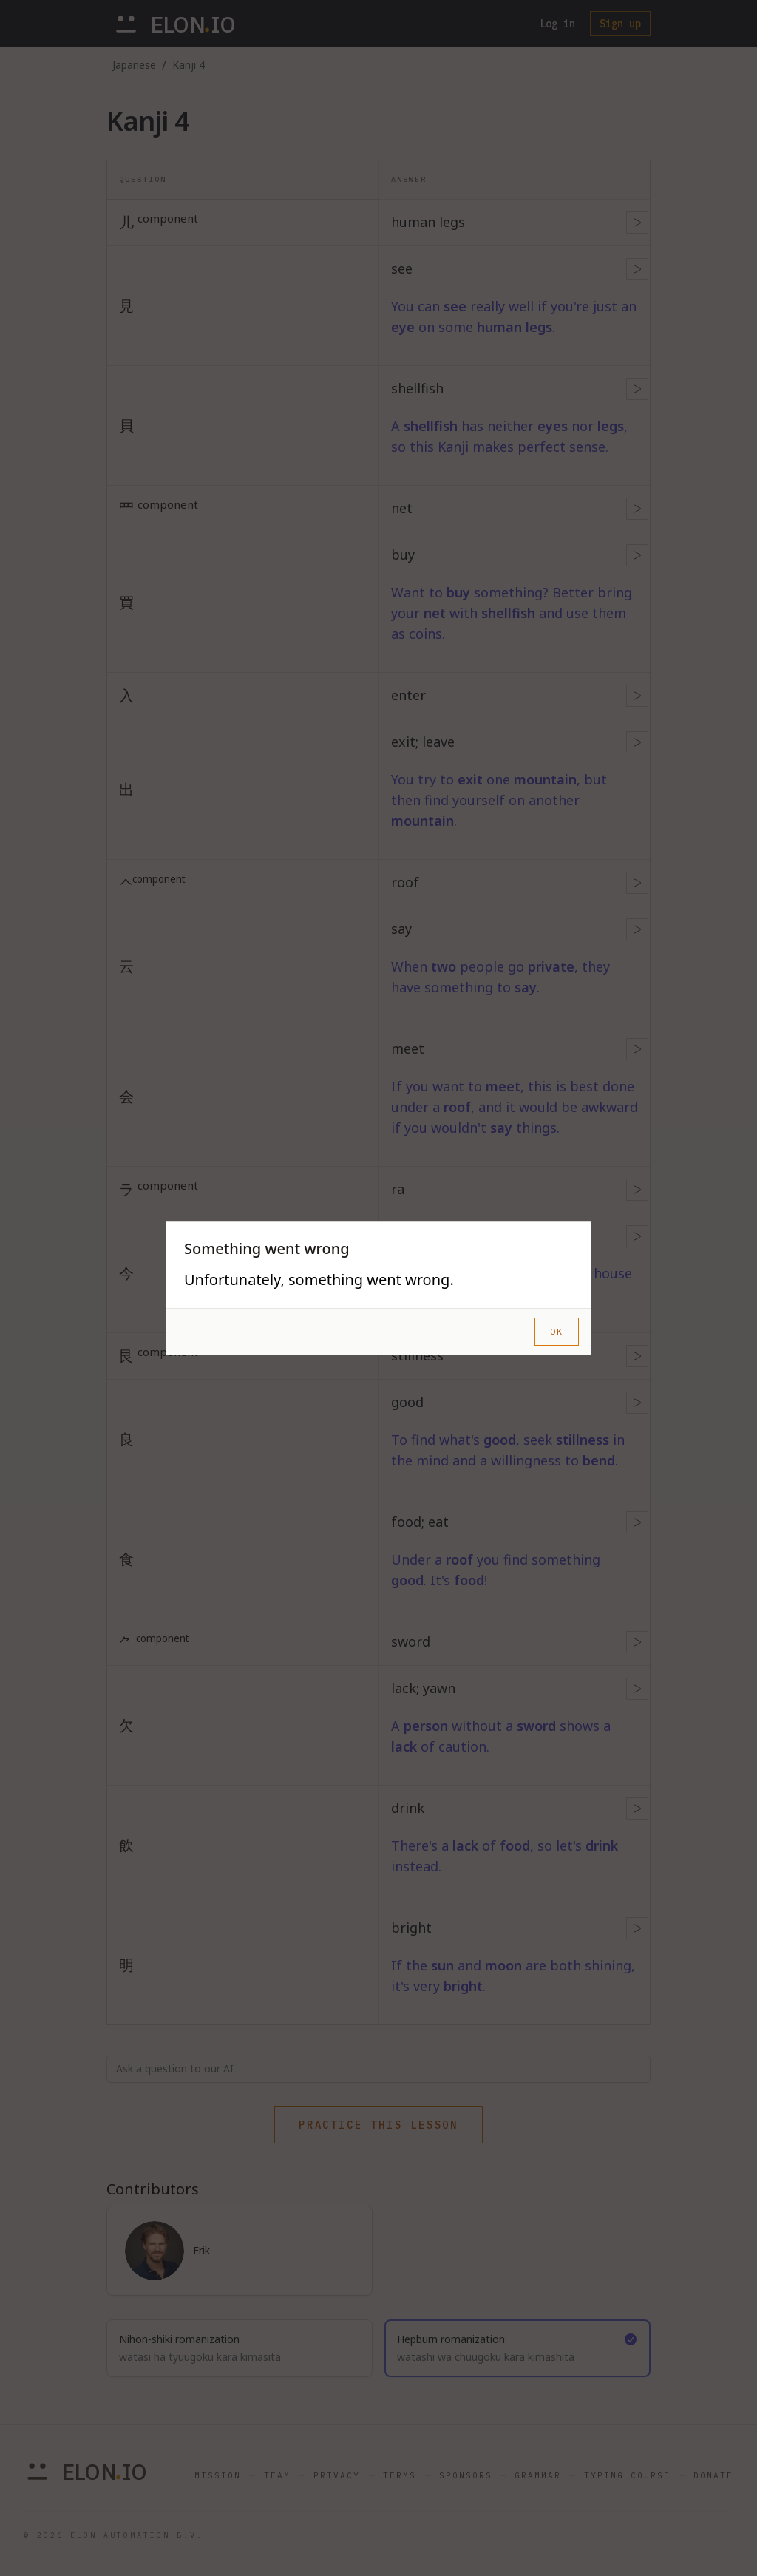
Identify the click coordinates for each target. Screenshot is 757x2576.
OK (556, 1331)
